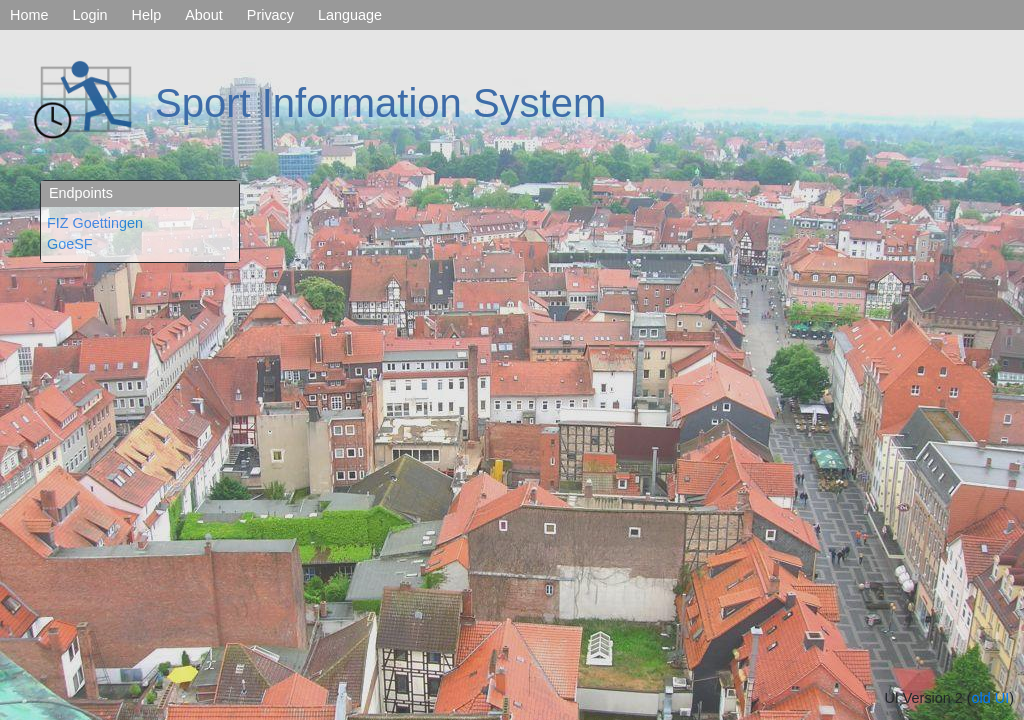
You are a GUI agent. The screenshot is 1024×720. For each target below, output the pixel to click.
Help (147, 15)
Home (29, 15)
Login (89, 15)
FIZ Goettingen (95, 223)
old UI (991, 698)
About (204, 15)
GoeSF (70, 244)
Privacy (270, 15)
